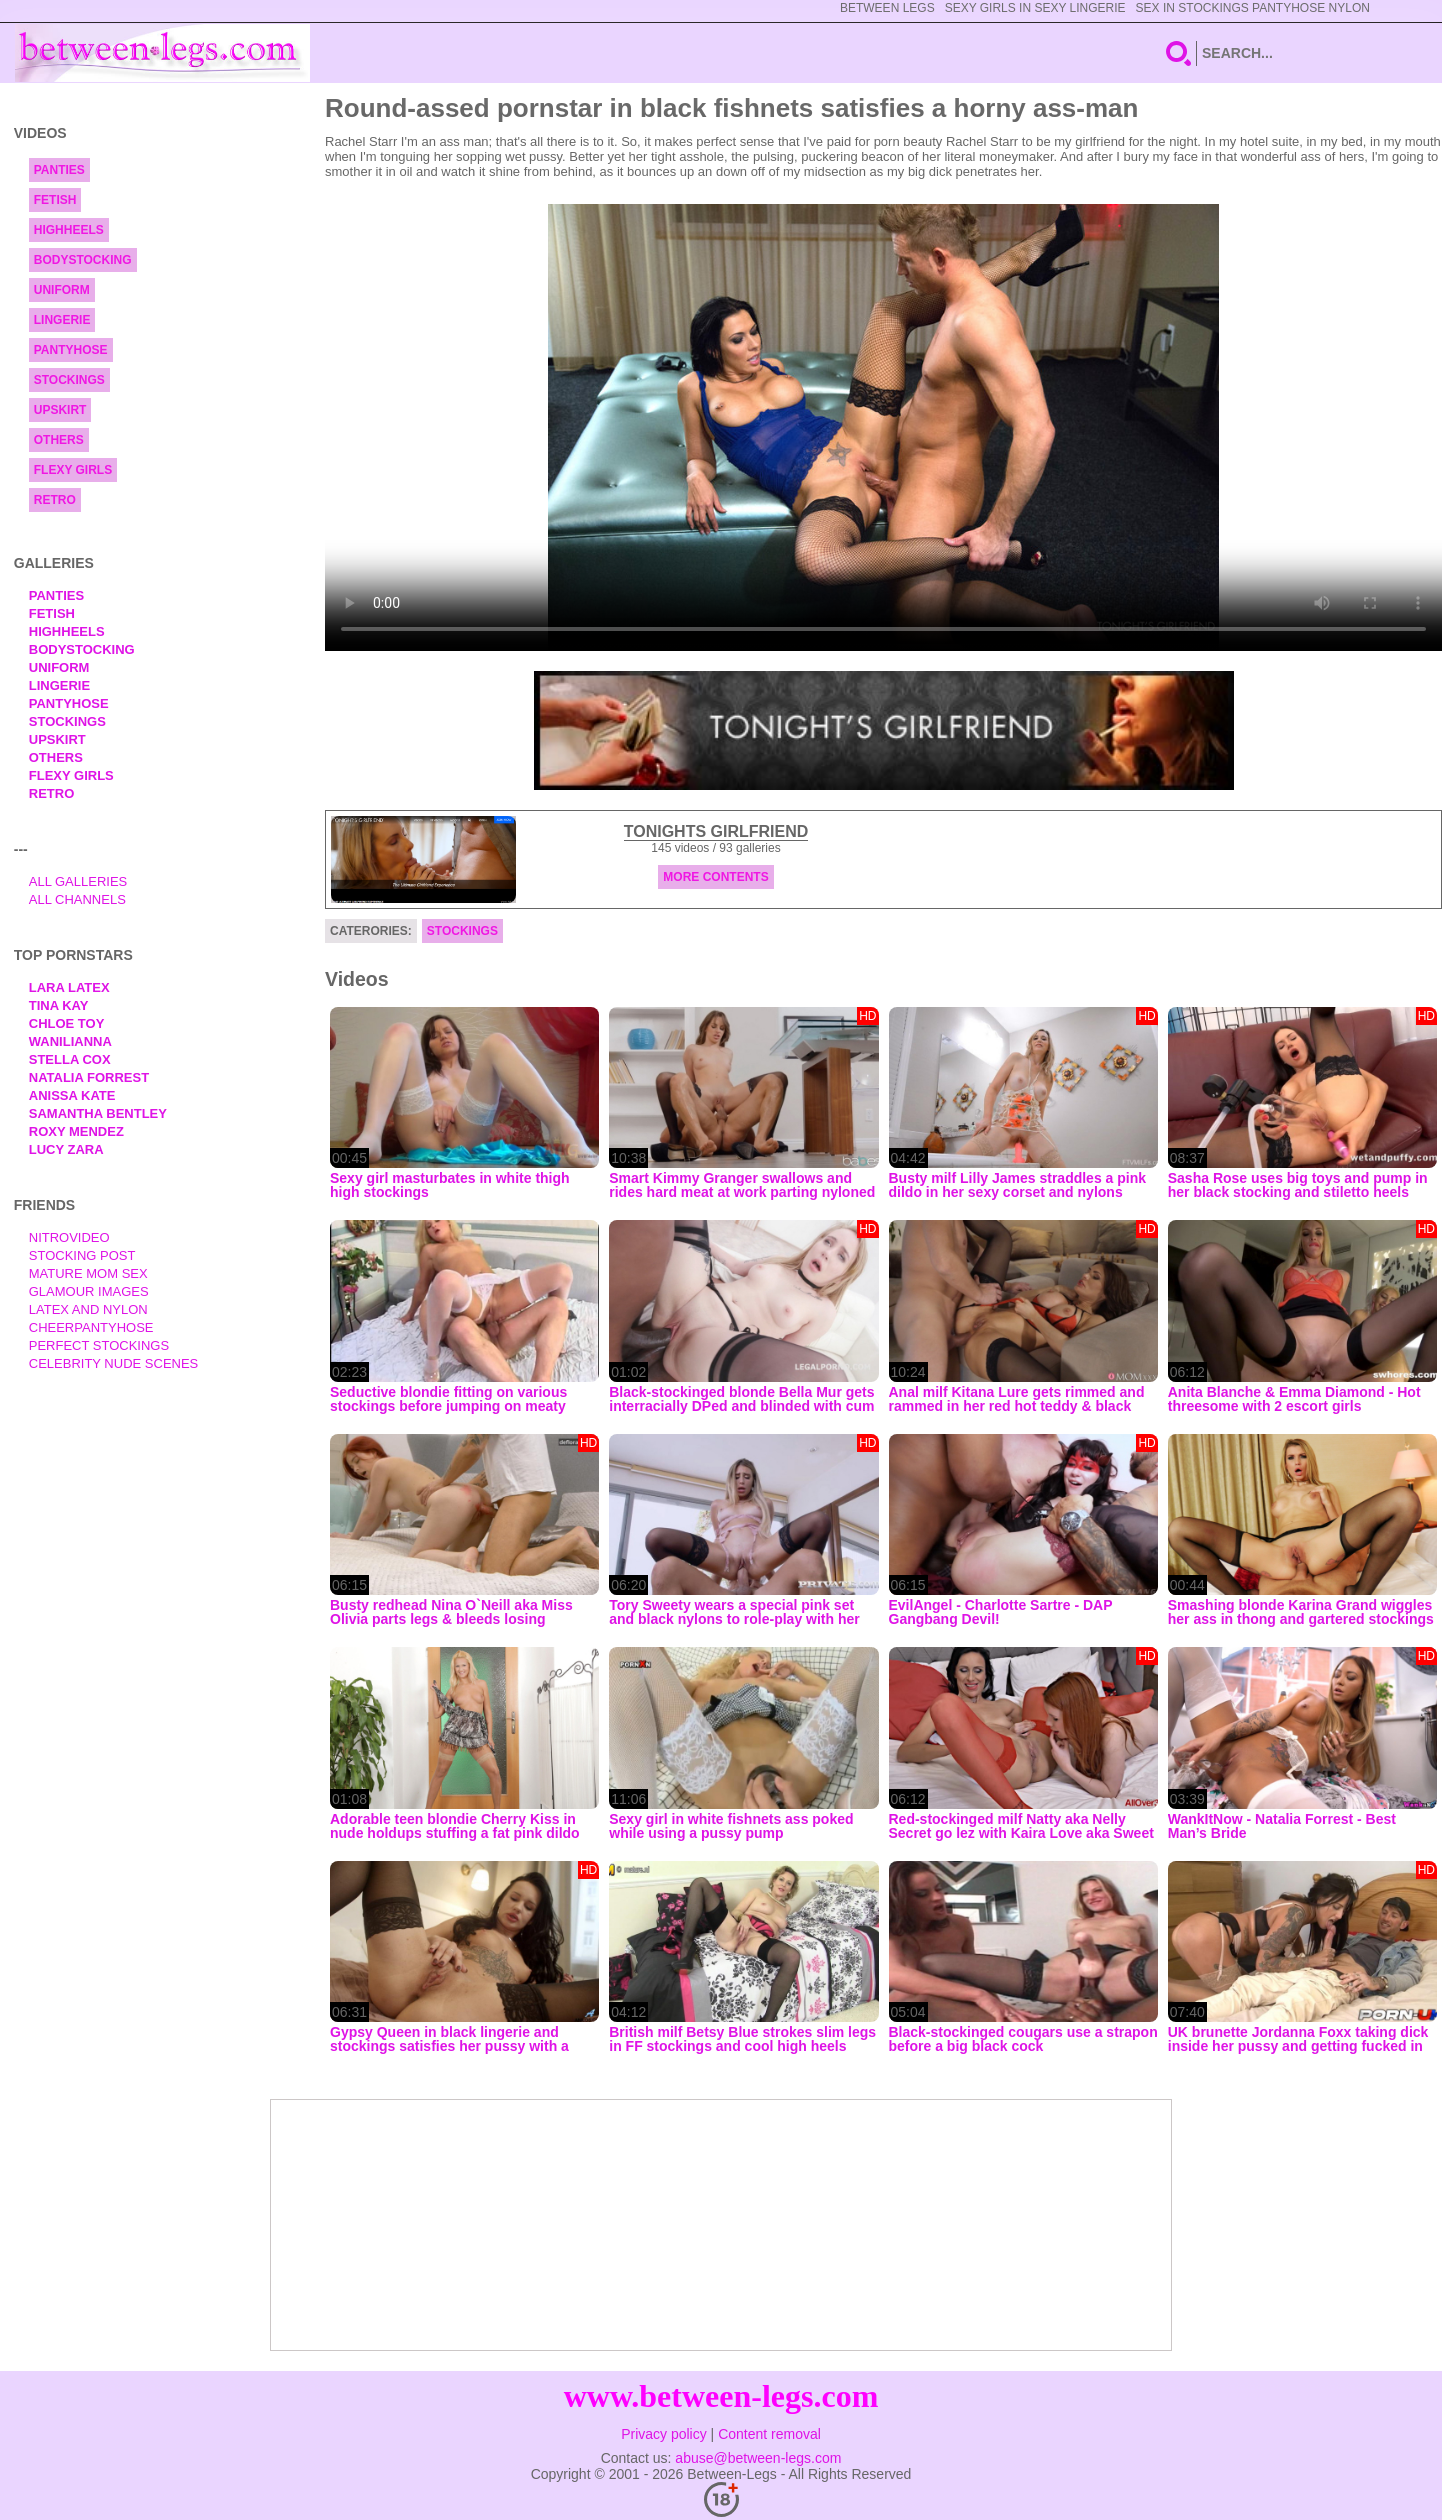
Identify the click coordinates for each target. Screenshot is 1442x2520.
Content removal (769, 2434)
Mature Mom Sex (88, 1273)
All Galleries (78, 881)
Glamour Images (89, 1291)
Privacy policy (664, 2434)
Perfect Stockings (99, 1345)
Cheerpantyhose (91, 1327)
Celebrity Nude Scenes (114, 1363)
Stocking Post (82, 1255)
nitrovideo (69, 1237)
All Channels (77, 899)
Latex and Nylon (88, 1309)
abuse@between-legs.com (758, 2458)
